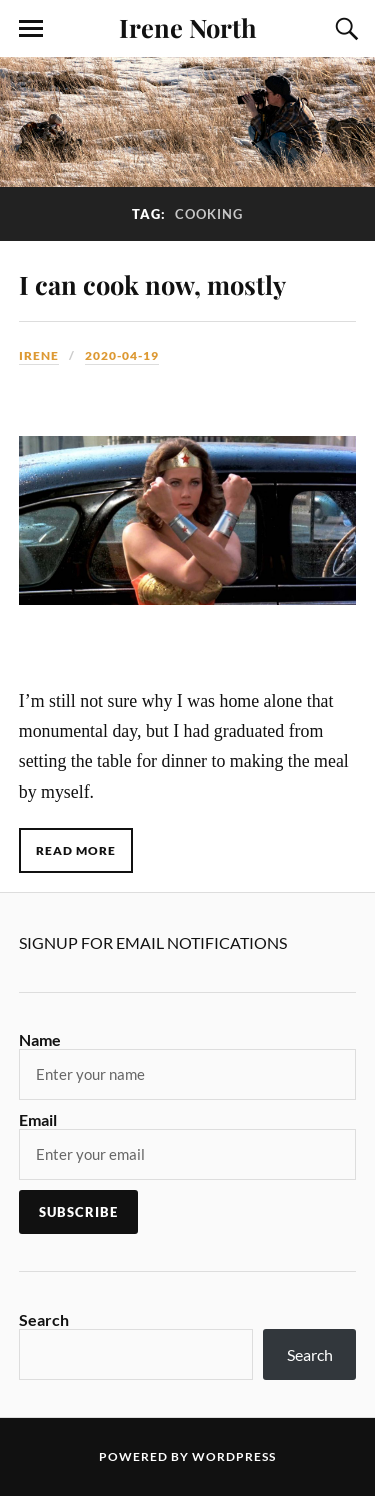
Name (40, 1039)
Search (44, 1319)
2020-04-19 (122, 355)
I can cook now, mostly (152, 284)
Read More (76, 850)
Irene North (188, 27)
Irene (39, 355)
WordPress (234, 1456)
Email (38, 1119)
